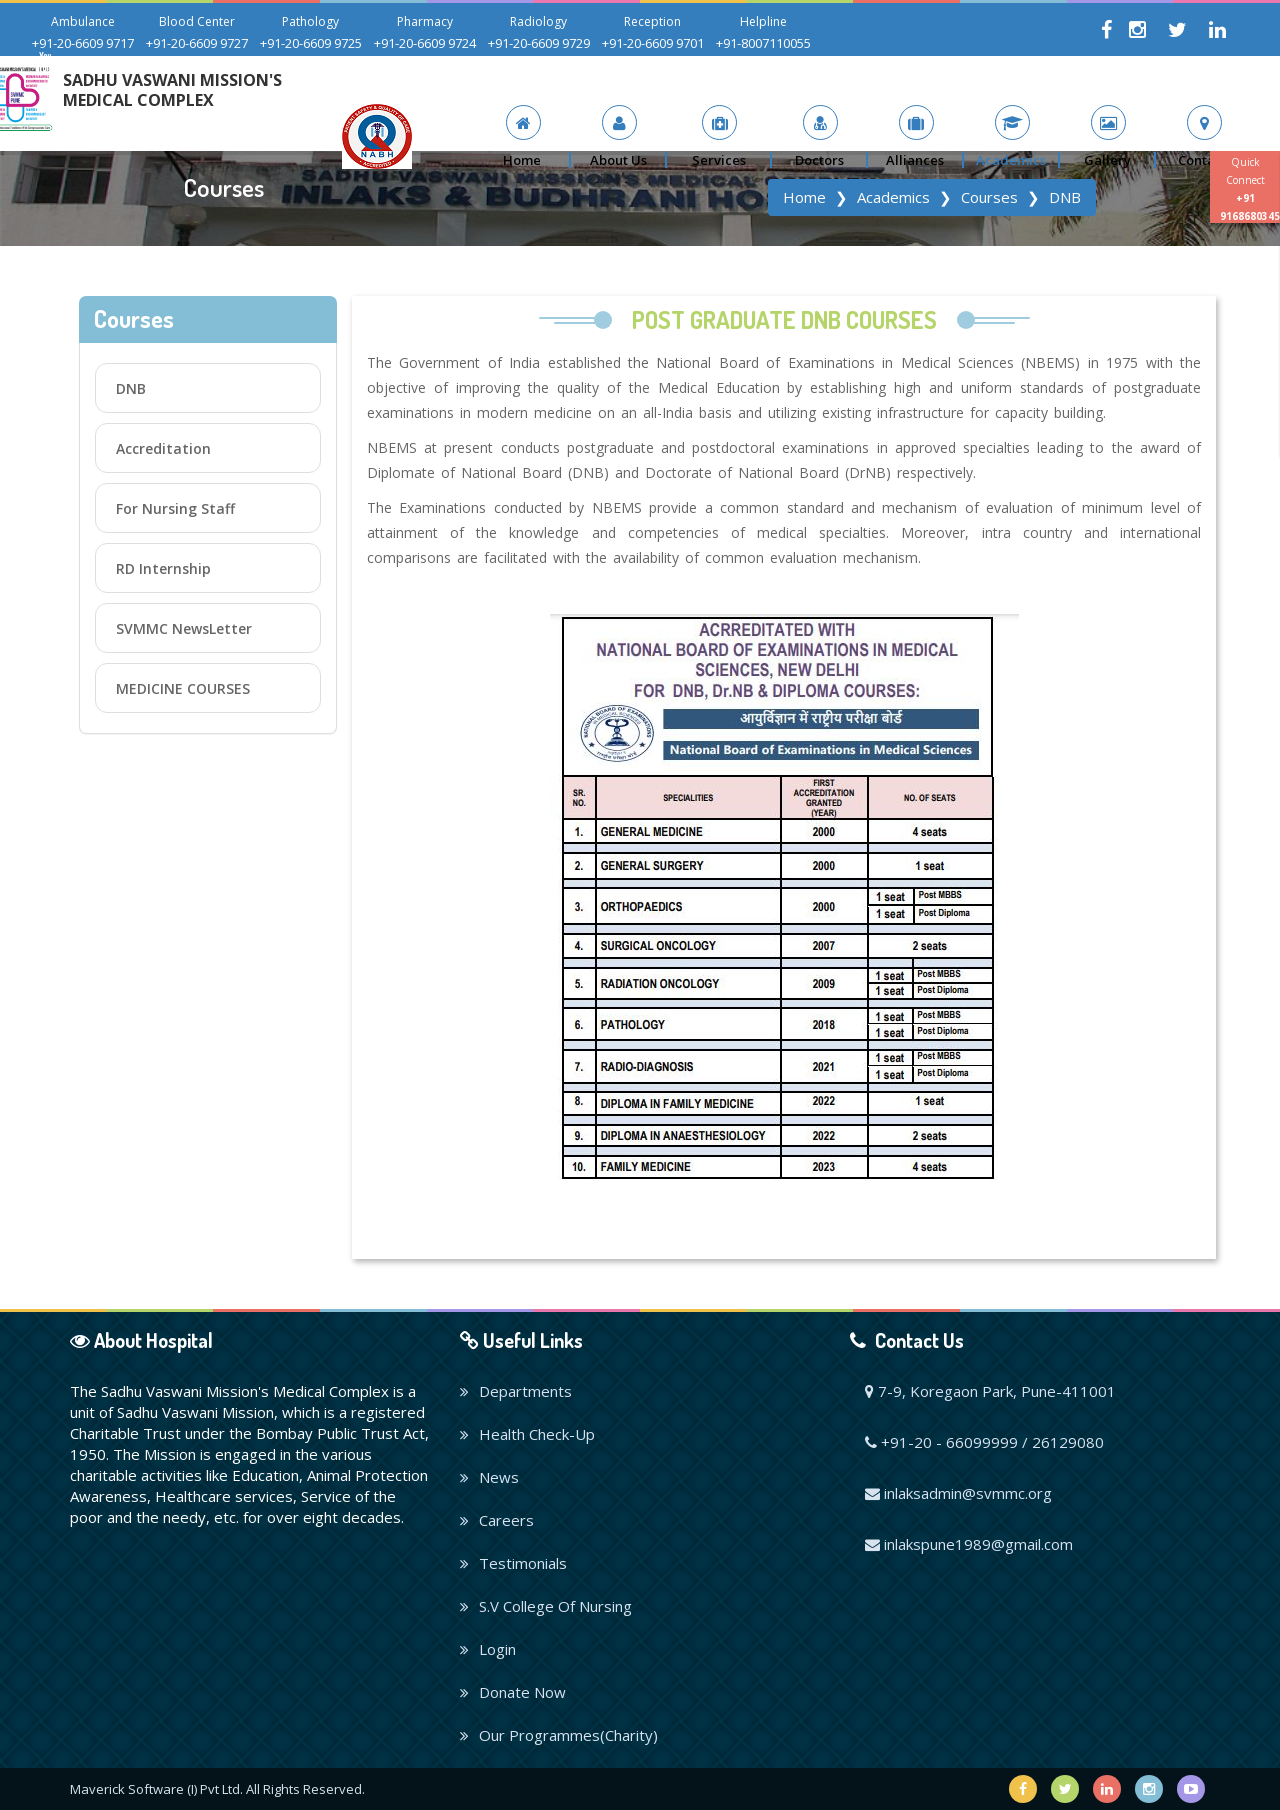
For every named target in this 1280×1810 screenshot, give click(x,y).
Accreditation (163, 448)
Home (804, 197)
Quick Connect (1250, 189)
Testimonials (513, 1563)
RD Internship (163, 568)
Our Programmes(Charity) (559, 1735)
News (489, 1477)
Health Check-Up (527, 1434)
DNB (131, 388)
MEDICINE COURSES (183, 688)
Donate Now (513, 1692)
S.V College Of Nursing (546, 1606)
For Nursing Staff (175, 508)
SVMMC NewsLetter (184, 628)
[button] (619, 136)
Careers (497, 1520)
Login (488, 1649)
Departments (516, 1391)
